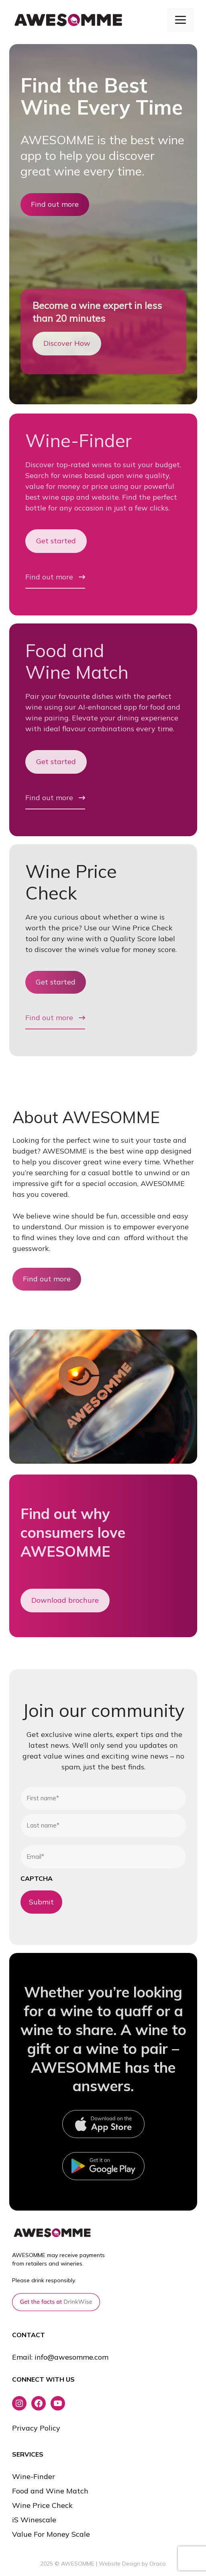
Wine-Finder (78, 440)
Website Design (119, 2563)
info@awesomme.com (71, 2357)
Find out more (55, 204)
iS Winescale (34, 2519)
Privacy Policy (36, 2428)
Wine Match (76, 672)
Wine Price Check (71, 882)
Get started (56, 540)
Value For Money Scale (51, 2534)
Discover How (66, 343)
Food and (64, 650)
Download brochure (65, 1600)
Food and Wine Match (50, 2490)
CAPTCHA (36, 1878)
